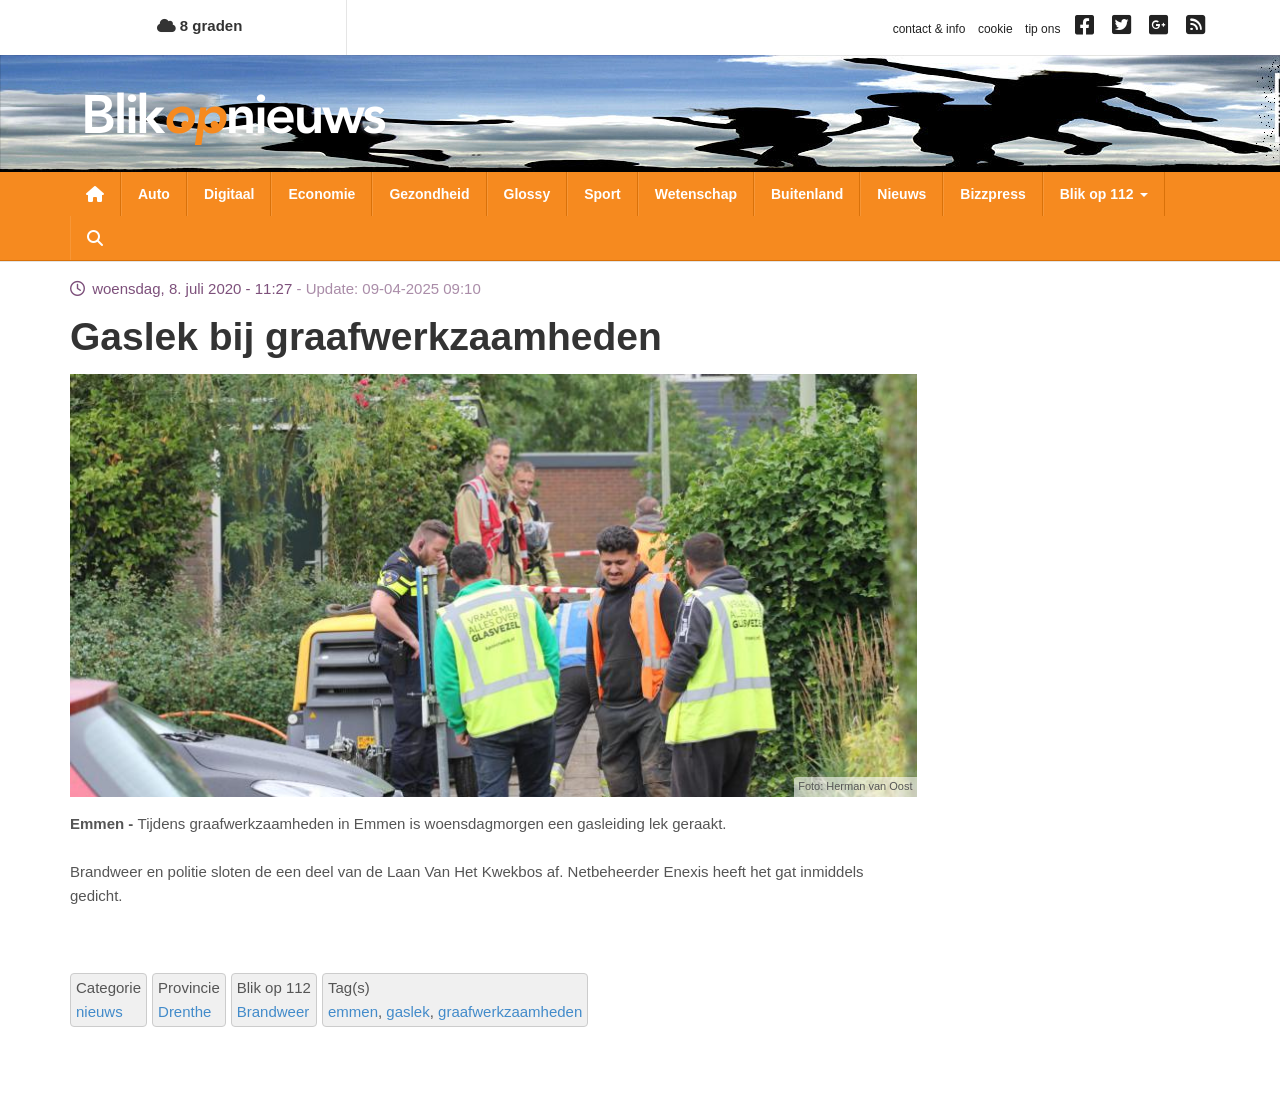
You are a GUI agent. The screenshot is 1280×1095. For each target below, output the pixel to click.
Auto (154, 194)
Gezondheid (429, 194)
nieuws (99, 1011)
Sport (602, 194)
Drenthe (184, 1011)
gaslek (407, 1011)
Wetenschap (696, 194)
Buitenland (807, 194)
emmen (353, 1011)
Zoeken (95, 238)
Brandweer (273, 1011)
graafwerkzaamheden (510, 1011)
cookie (995, 29)
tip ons (1042, 29)
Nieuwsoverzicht (95, 194)
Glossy (527, 194)
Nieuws (901, 194)
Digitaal (229, 194)
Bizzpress (992, 194)
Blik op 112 (1104, 194)
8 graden (200, 25)
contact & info (929, 29)
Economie (321, 194)
